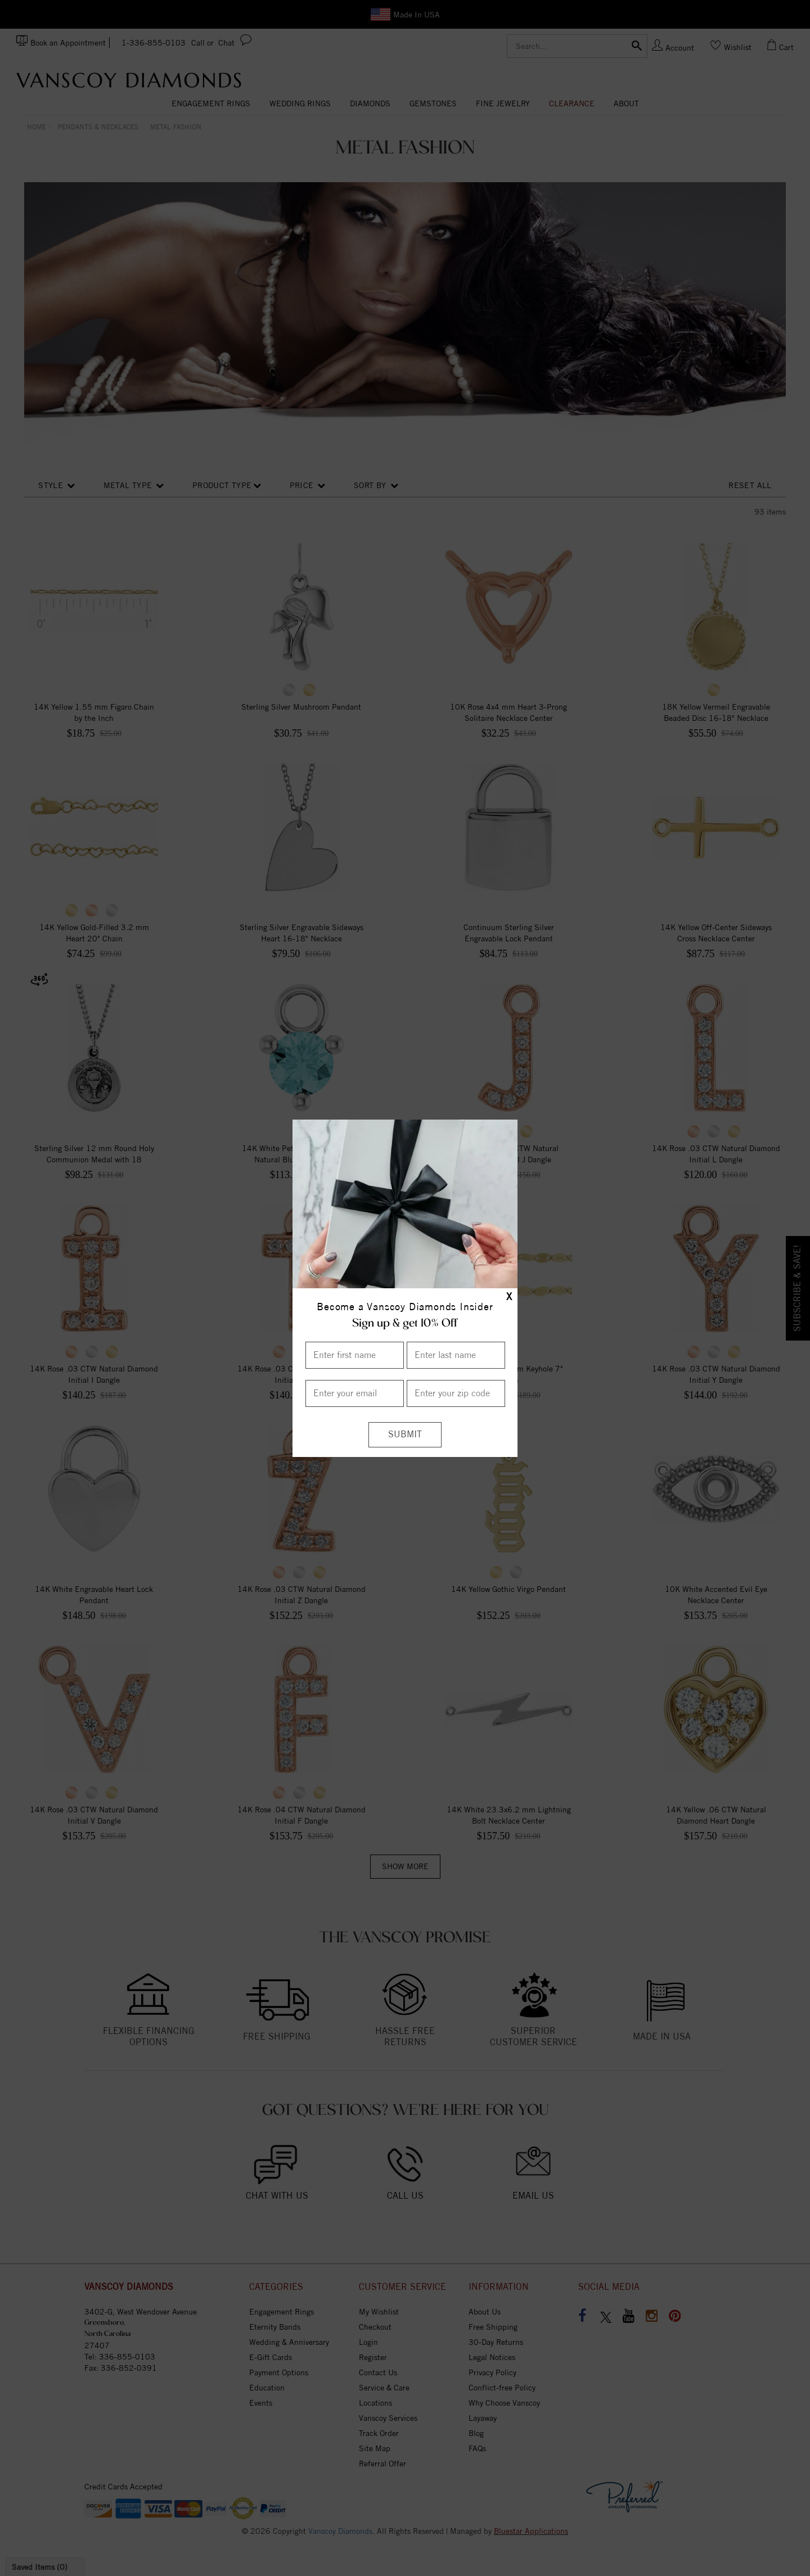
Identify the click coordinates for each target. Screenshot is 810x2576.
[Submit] (405, 1434)
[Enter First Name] (354, 1355)
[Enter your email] (354, 1393)
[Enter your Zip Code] (456, 1393)
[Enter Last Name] (456, 1355)
